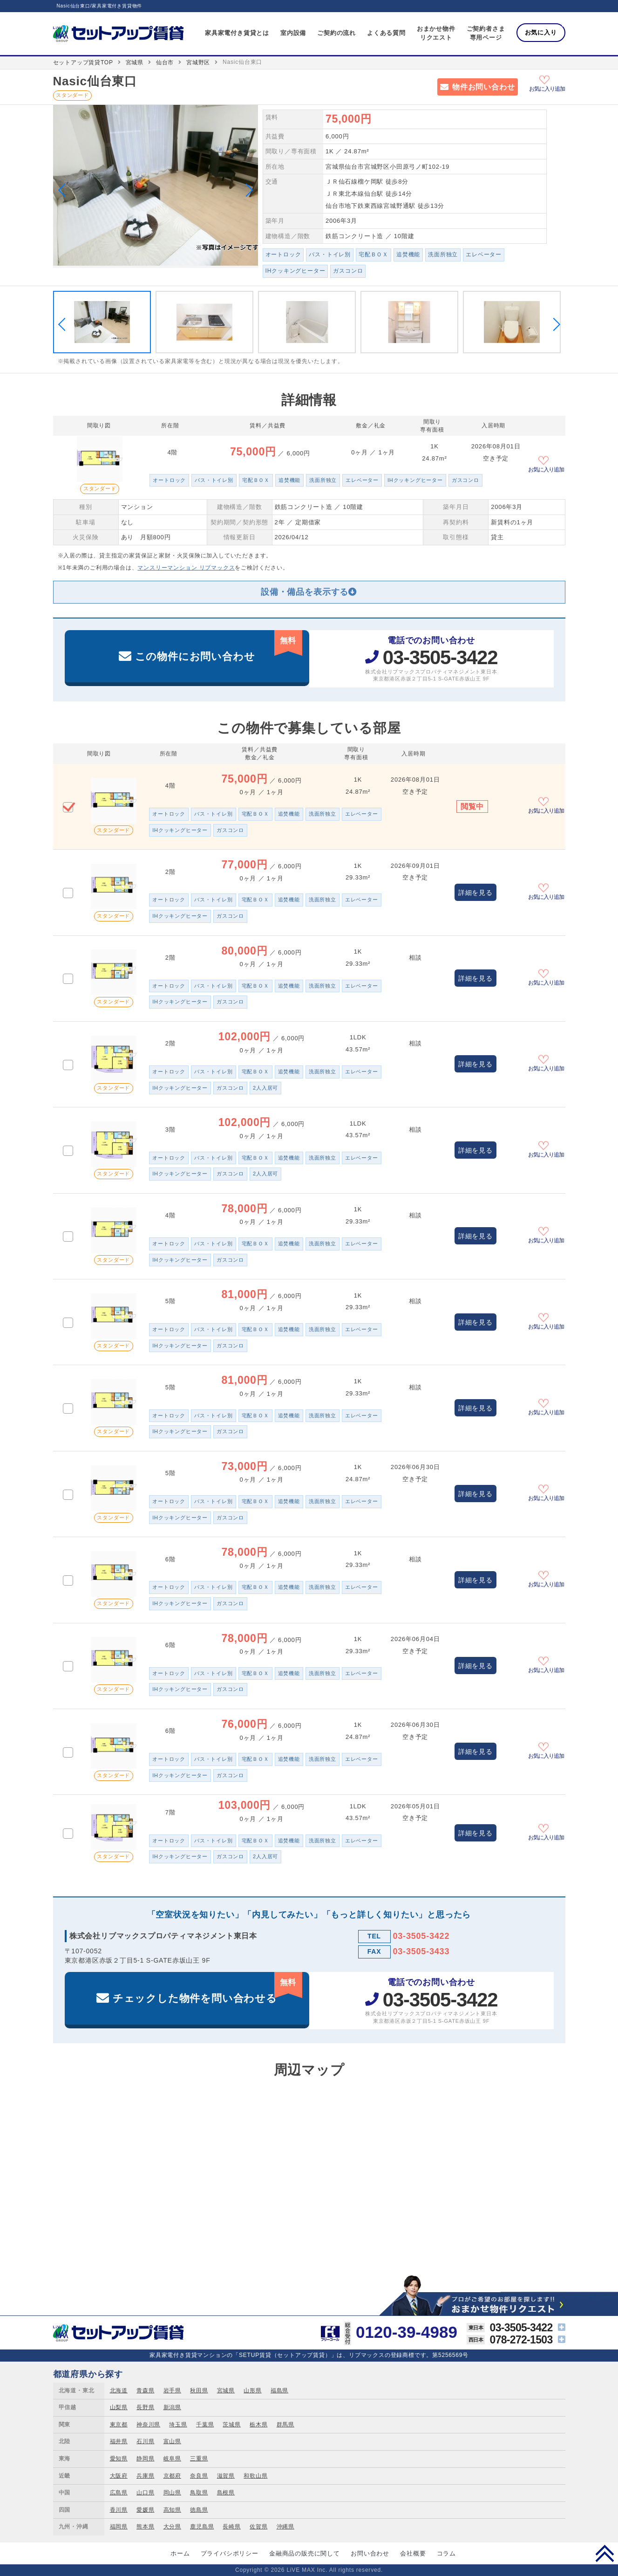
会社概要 (413, 2553)
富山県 (172, 2441)
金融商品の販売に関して (304, 2553)
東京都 (119, 2424)
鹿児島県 (202, 2526)
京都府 (172, 2476)
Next (245, 189)
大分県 (172, 2526)
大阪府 (119, 2476)
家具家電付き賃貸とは (237, 32)
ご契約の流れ (336, 32)
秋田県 (199, 2390)
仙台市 (165, 62)
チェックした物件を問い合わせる (207, 1988)
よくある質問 (386, 32)
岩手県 (172, 2390)
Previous (64, 189)
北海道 (119, 2390)
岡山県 (172, 2492)
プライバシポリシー (229, 2553)
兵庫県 (145, 2476)
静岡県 (145, 2458)
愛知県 (119, 2458)
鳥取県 (199, 2492)
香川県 (119, 2510)
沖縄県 (285, 2526)
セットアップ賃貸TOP (83, 62)
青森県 (145, 2390)
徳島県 (199, 2510)
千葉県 (205, 2424)
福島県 (279, 2390)
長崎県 (231, 2526)
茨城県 (231, 2424)
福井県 (119, 2441)
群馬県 (285, 2424)
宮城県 (134, 62)
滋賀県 (226, 2476)
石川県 (145, 2441)
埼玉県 (178, 2424)
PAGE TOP (604, 2553)
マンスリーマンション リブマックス (186, 567)
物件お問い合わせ (483, 87)
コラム (446, 2553)
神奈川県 (148, 2424)
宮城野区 (198, 62)
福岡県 (119, 2526)
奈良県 (199, 2476)
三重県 (199, 2458)
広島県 (119, 2492)
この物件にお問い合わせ (218, 646)
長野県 (145, 2407)
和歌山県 (255, 2476)
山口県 (145, 2492)
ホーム (180, 2553)
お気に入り (541, 32)
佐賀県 (258, 2526)
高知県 (172, 2510)
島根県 (226, 2492)
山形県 (252, 2390)
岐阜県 (172, 2458)
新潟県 (172, 2407)
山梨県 (119, 2407)
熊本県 (145, 2526)
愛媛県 (145, 2510)
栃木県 (258, 2424)
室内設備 (293, 32)
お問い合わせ (370, 2553)
